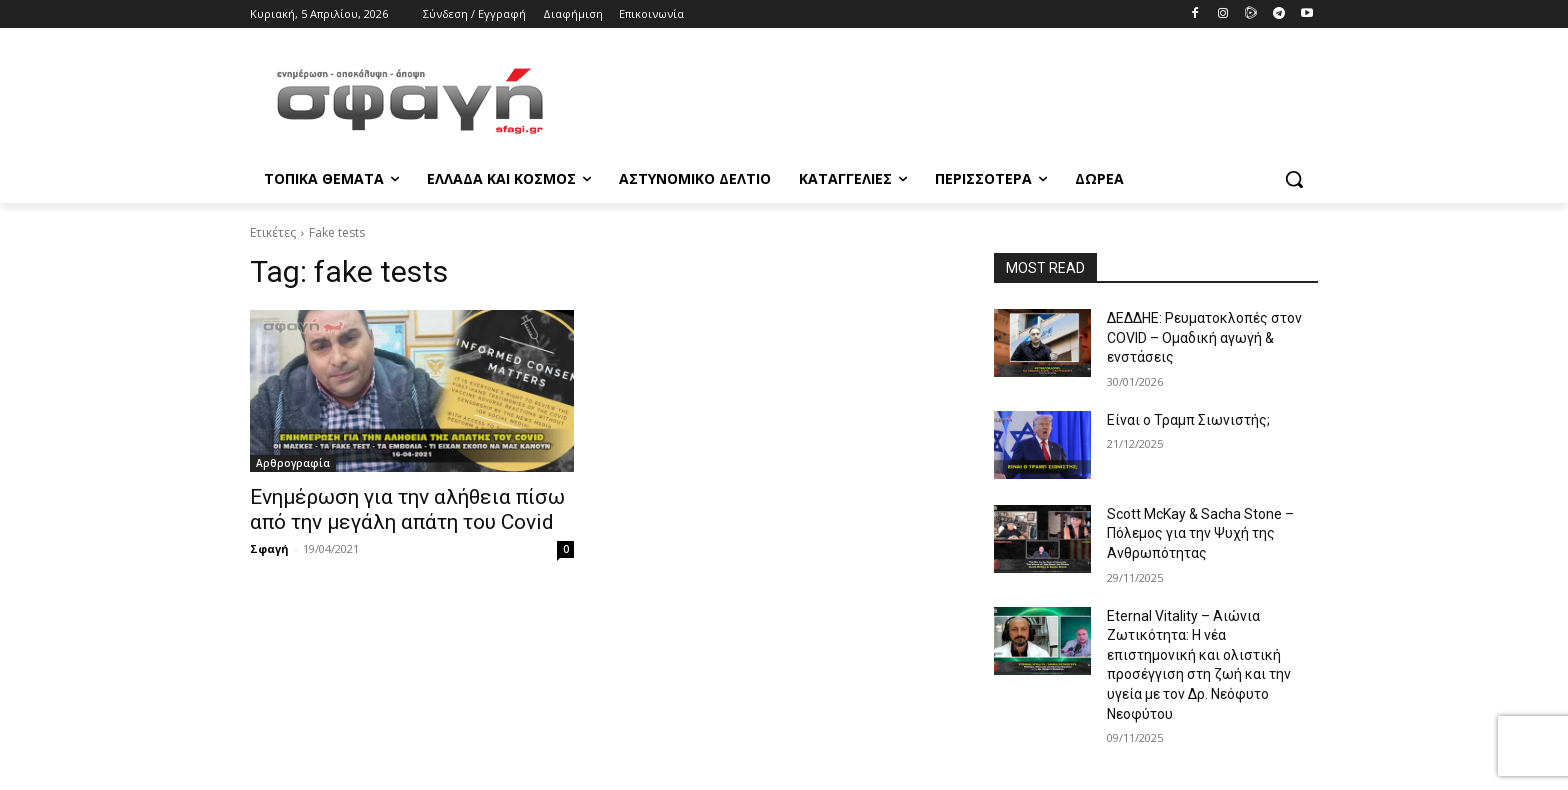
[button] (1294, 179)
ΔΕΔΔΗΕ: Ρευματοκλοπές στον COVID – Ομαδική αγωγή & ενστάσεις (1204, 337)
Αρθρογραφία (293, 463)
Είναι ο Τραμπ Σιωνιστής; (1188, 420)
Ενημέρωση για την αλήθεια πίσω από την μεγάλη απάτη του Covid (407, 509)
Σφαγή (269, 548)
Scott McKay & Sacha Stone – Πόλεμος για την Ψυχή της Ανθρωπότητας (1200, 533)
